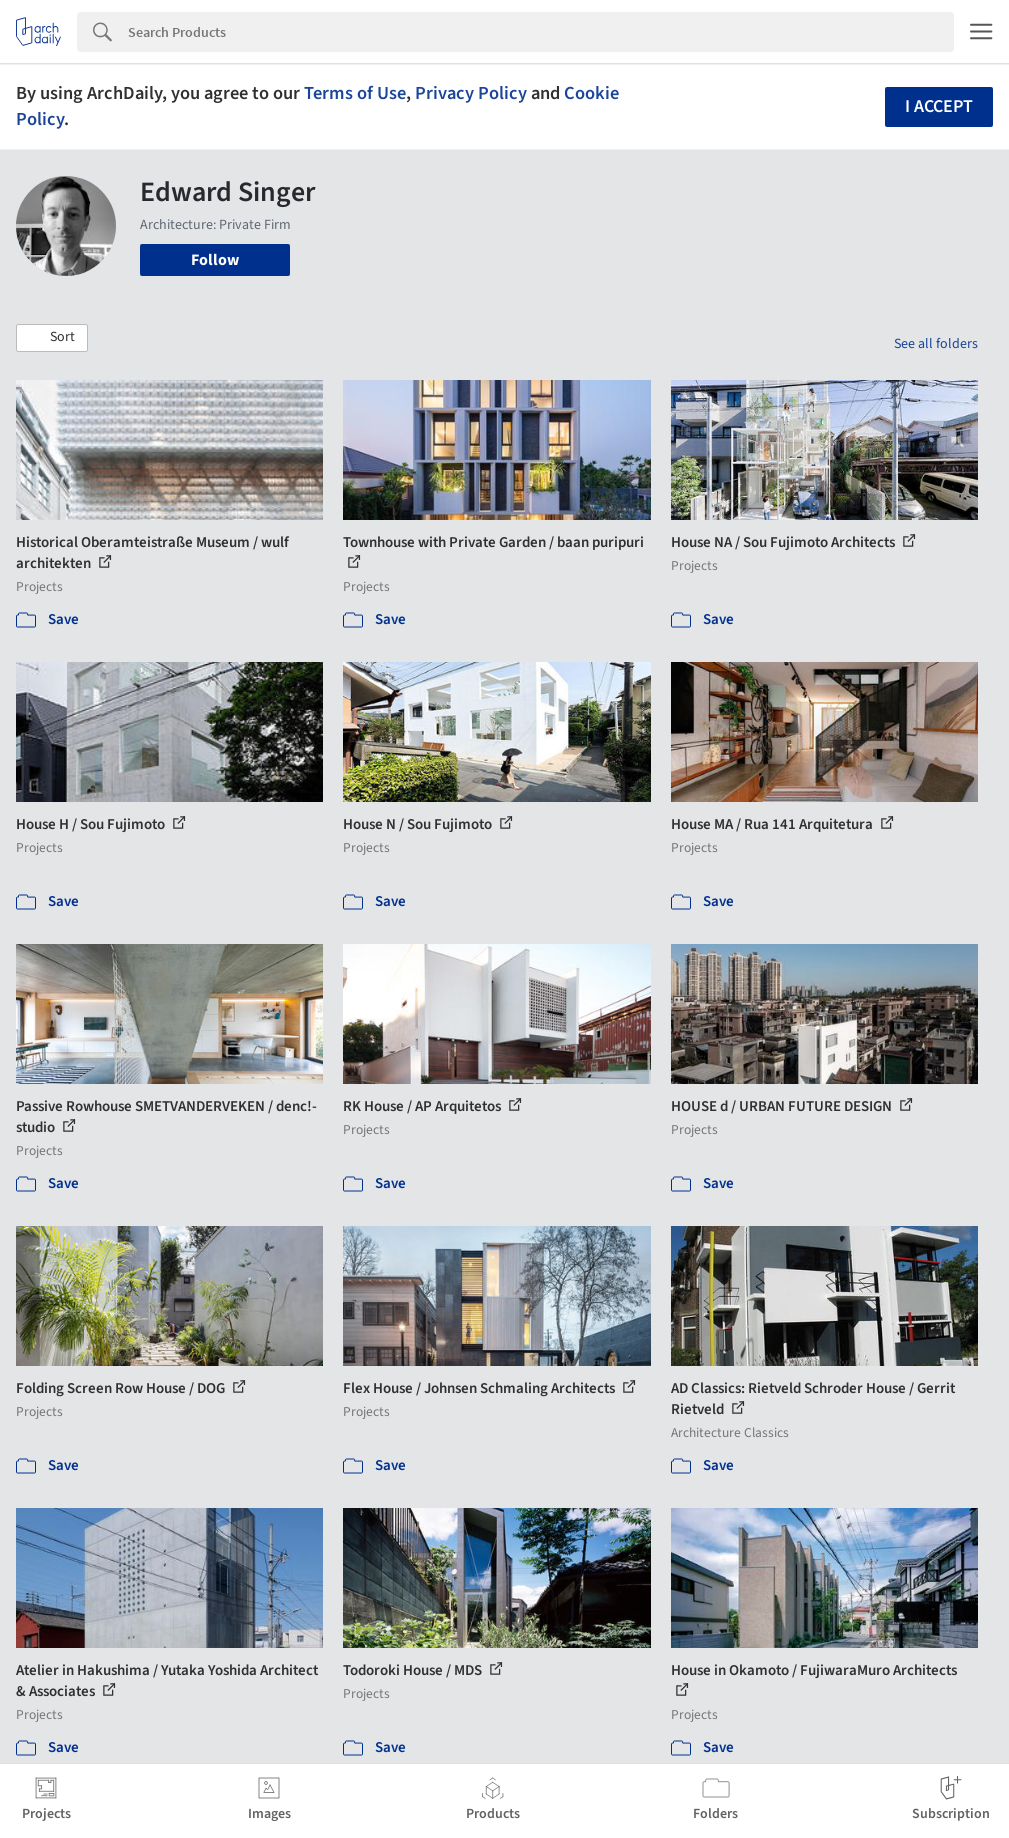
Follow (215, 260)
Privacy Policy (471, 93)
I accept (939, 106)
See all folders (936, 344)
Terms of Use (355, 93)
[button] (52, 338)
